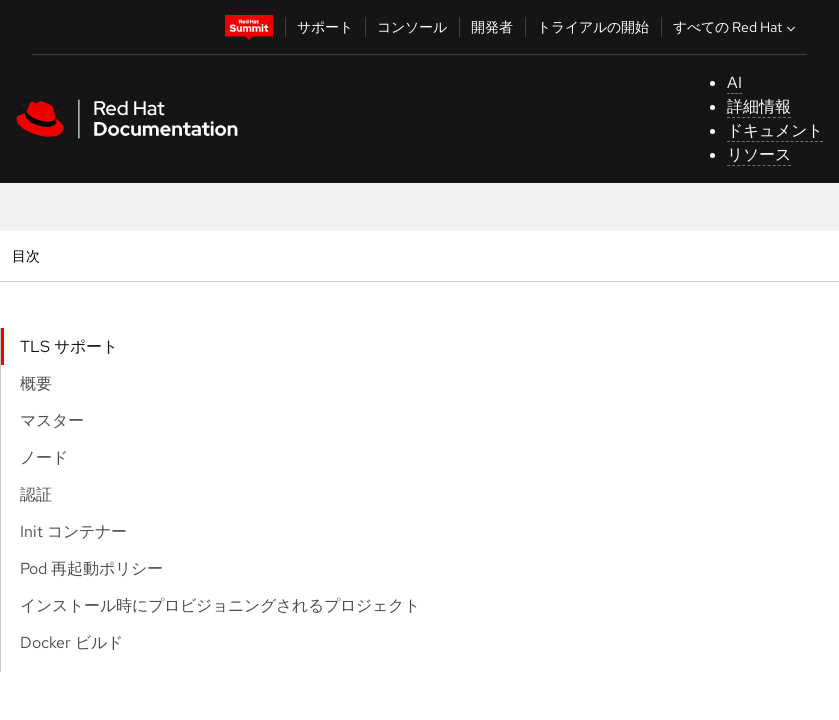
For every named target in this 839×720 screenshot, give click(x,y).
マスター (52, 420)
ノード (44, 457)
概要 (36, 383)
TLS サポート (69, 346)
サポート (325, 27)
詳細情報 (759, 106)
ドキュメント (775, 130)
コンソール (412, 27)
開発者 (492, 27)
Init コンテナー (73, 531)
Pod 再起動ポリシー (91, 568)
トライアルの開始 (593, 27)
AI (734, 82)
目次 (28, 255)
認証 (36, 494)
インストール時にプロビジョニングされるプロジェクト (220, 605)
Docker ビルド (71, 642)
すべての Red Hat (736, 27)
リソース (759, 154)
